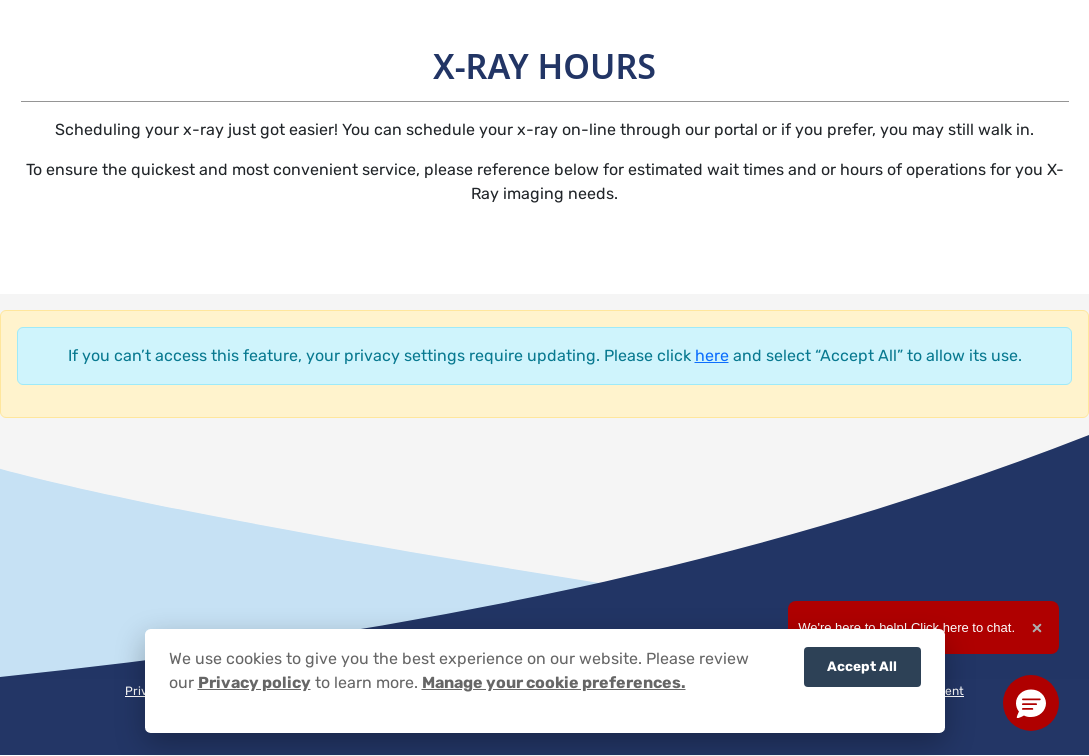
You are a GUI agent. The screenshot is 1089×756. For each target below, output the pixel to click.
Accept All (862, 666)
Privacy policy (254, 682)
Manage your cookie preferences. (554, 682)
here (712, 355)
